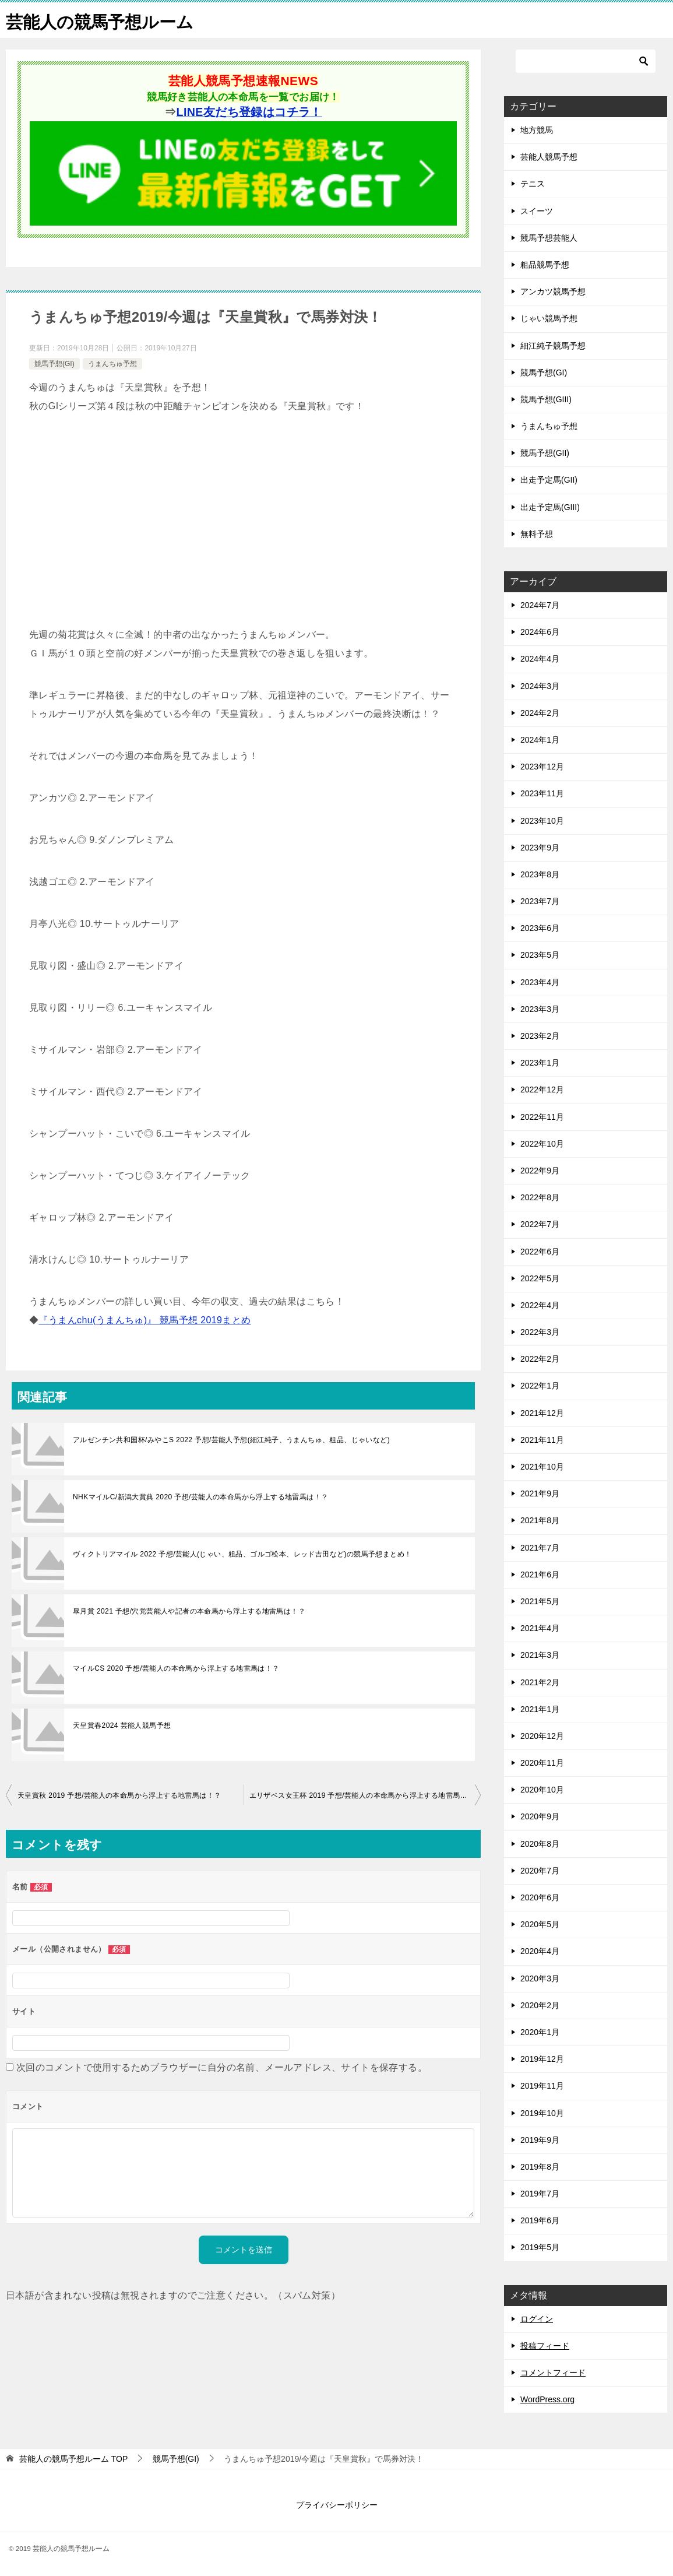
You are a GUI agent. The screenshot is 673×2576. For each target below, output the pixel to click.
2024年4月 (539, 658)
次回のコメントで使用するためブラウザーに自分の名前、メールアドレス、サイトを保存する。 (221, 2067)
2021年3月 (539, 1655)
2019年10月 (542, 2113)
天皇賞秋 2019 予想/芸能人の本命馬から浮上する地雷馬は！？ (119, 1795)
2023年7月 (539, 901)
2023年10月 (542, 820)
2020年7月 (539, 1870)
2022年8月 (539, 1197)
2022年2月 (539, 1358)
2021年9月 (539, 1493)
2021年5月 (539, 1601)
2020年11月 (542, 1762)
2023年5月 (539, 955)
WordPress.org (547, 2399)
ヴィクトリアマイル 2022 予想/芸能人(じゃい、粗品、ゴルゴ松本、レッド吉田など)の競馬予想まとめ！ (242, 1554)
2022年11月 (542, 1117)
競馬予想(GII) (544, 453)
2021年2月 (539, 1682)
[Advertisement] (243, 520)
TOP (73, 2458)
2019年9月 (539, 2140)
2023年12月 (542, 766)
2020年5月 (539, 1924)
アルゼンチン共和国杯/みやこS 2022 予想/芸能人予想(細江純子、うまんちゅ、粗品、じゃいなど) (231, 1440)
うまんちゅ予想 (112, 364)
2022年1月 (539, 1385)
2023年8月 (539, 874)
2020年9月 (539, 1816)
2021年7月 (539, 1547)
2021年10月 (542, 1466)
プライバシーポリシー (337, 2505)
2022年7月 (539, 1224)
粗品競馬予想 (544, 264)
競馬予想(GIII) (546, 399)
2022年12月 (542, 1089)
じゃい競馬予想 (548, 318)
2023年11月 (542, 793)
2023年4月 (539, 982)
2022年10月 (542, 1143)
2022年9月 (539, 1170)
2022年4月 (539, 1305)
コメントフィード (553, 2372)
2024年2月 (539, 713)
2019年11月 (542, 2085)
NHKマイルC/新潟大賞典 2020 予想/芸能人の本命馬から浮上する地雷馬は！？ (200, 1497)
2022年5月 (539, 1278)
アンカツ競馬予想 (553, 291)
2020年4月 (539, 1951)
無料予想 (536, 534)
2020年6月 (539, 1897)
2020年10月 (542, 1789)
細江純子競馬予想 (553, 345)
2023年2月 (539, 1036)
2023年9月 (539, 847)
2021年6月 (539, 1574)
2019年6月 (539, 2220)
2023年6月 (539, 928)
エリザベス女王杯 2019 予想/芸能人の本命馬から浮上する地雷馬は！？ (365, 1795)
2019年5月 (539, 2247)
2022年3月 (539, 1332)
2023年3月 (539, 1009)
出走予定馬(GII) (548, 479)
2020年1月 (539, 2032)
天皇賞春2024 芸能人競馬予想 (122, 1725)
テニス (532, 183)
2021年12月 (542, 1413)
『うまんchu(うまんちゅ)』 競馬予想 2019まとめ (144, 1320)
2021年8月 (539, 1520)
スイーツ (536, 211)
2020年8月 (539, 1843)
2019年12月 (542, 2059)
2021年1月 (539, 1709)
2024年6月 (539, 632)
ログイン (536, 2319)
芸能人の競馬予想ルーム (103, 20)
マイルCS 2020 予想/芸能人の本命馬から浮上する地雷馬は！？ (176, 1668)
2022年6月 (539, 1251)
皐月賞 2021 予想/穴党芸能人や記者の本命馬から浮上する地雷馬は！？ (189, 1611)
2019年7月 (539, 2193)
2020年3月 (539, 1978)
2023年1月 (539, 1062)
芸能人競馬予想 (548, 156)
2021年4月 (539, 1628)
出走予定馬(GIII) (550, 507)
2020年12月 (542, 1736)
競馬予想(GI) (54, 364)
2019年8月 (539, 2166)
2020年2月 (539, 2005)
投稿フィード (544, 2345)
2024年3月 (539, 686)
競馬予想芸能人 (548, 238)
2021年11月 (542, 1440)
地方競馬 (536, 130)
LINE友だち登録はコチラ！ (249, 112)
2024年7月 (539, 605)
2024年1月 (539, 739)
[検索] (586, 61)
